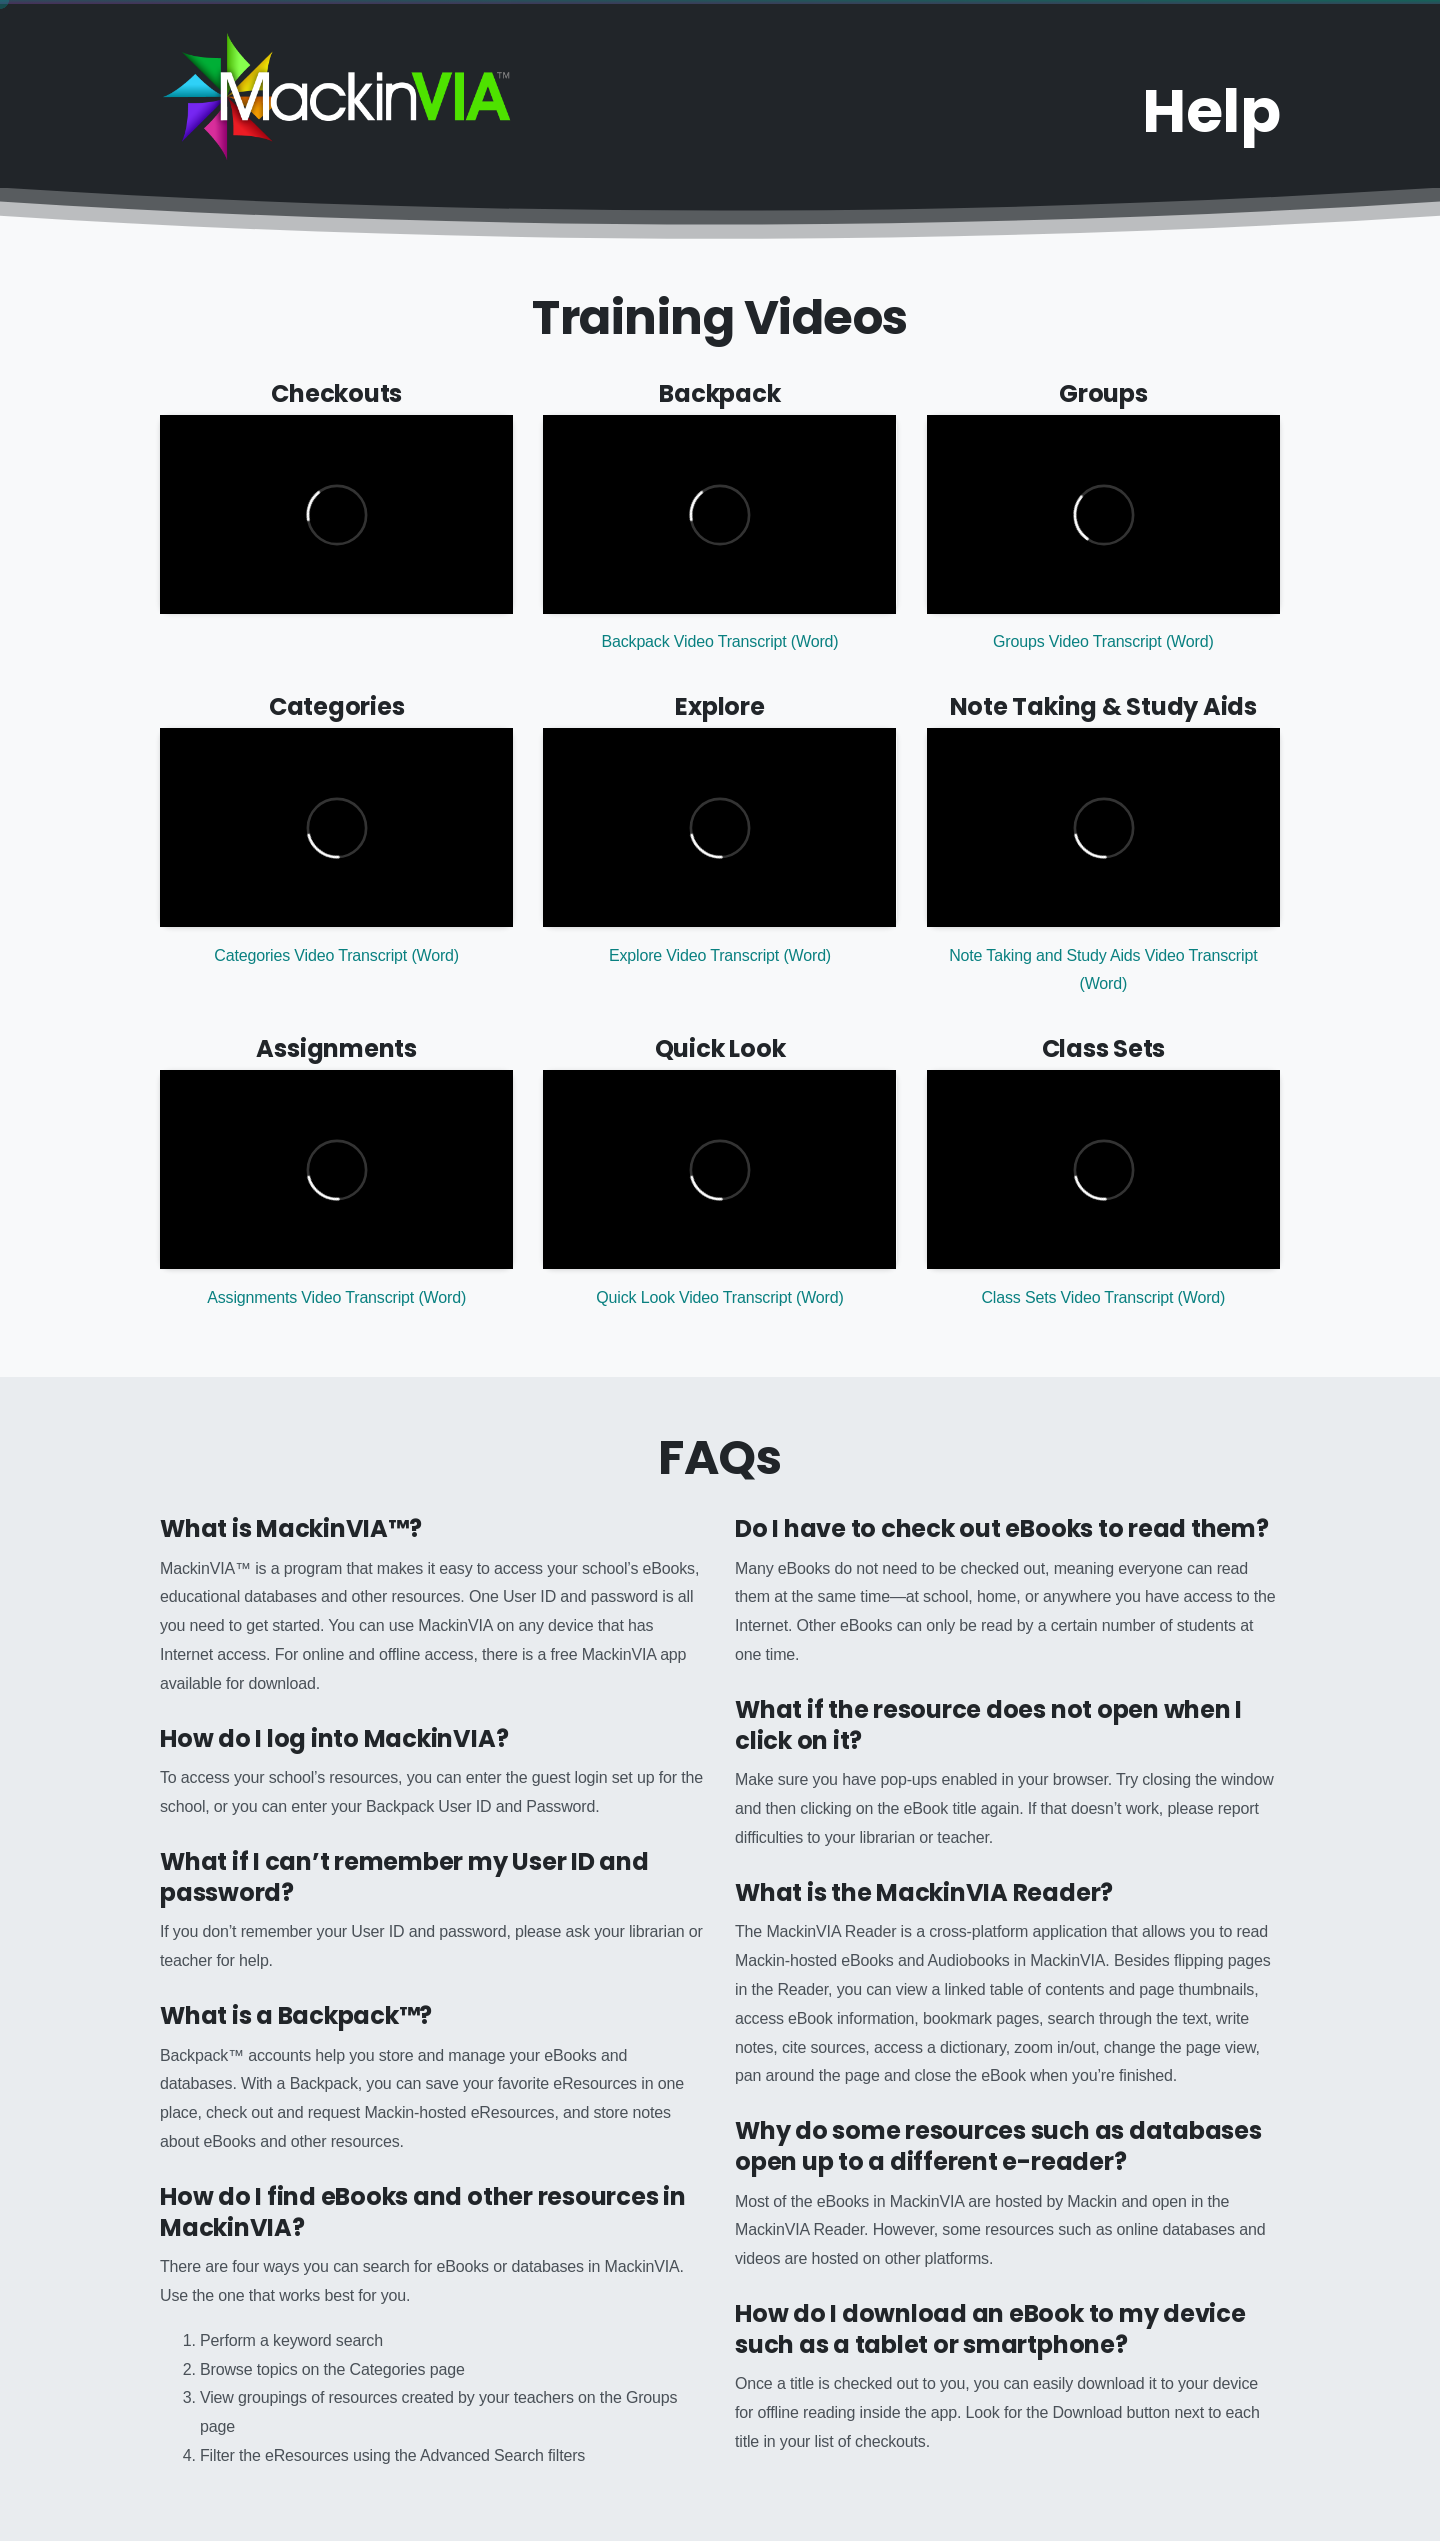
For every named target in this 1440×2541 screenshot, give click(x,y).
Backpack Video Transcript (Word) (719, 641)
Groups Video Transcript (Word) (1103, 641)
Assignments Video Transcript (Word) (336, 1297)
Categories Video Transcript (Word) (336, 955)
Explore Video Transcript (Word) (720, 955)
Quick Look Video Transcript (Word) (719, 1297)
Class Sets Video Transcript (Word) (1103, 1297)
